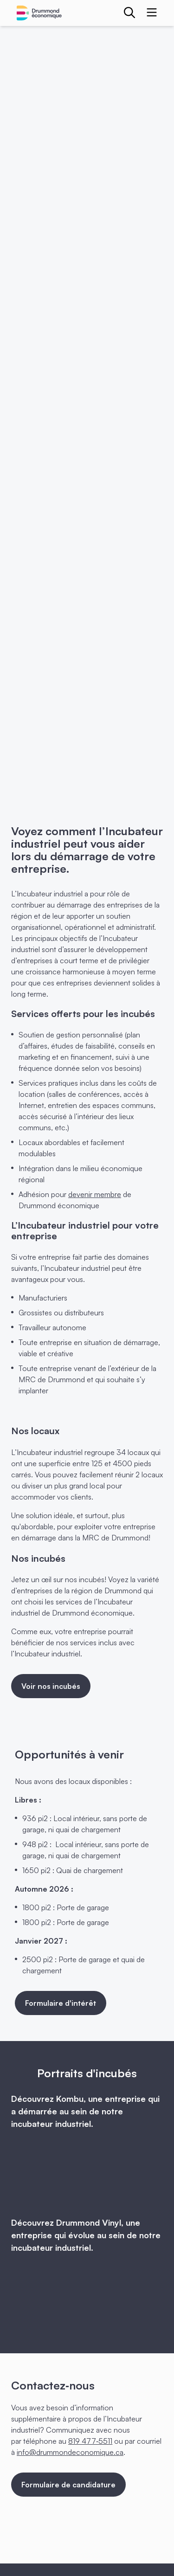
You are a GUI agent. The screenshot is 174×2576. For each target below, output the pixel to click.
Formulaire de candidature (68, 2484)
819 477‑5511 (90, 2441)
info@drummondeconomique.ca (70, 2452)
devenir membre (94, 1194)
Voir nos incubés (50, 1686)
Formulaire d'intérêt (60, 2003)
